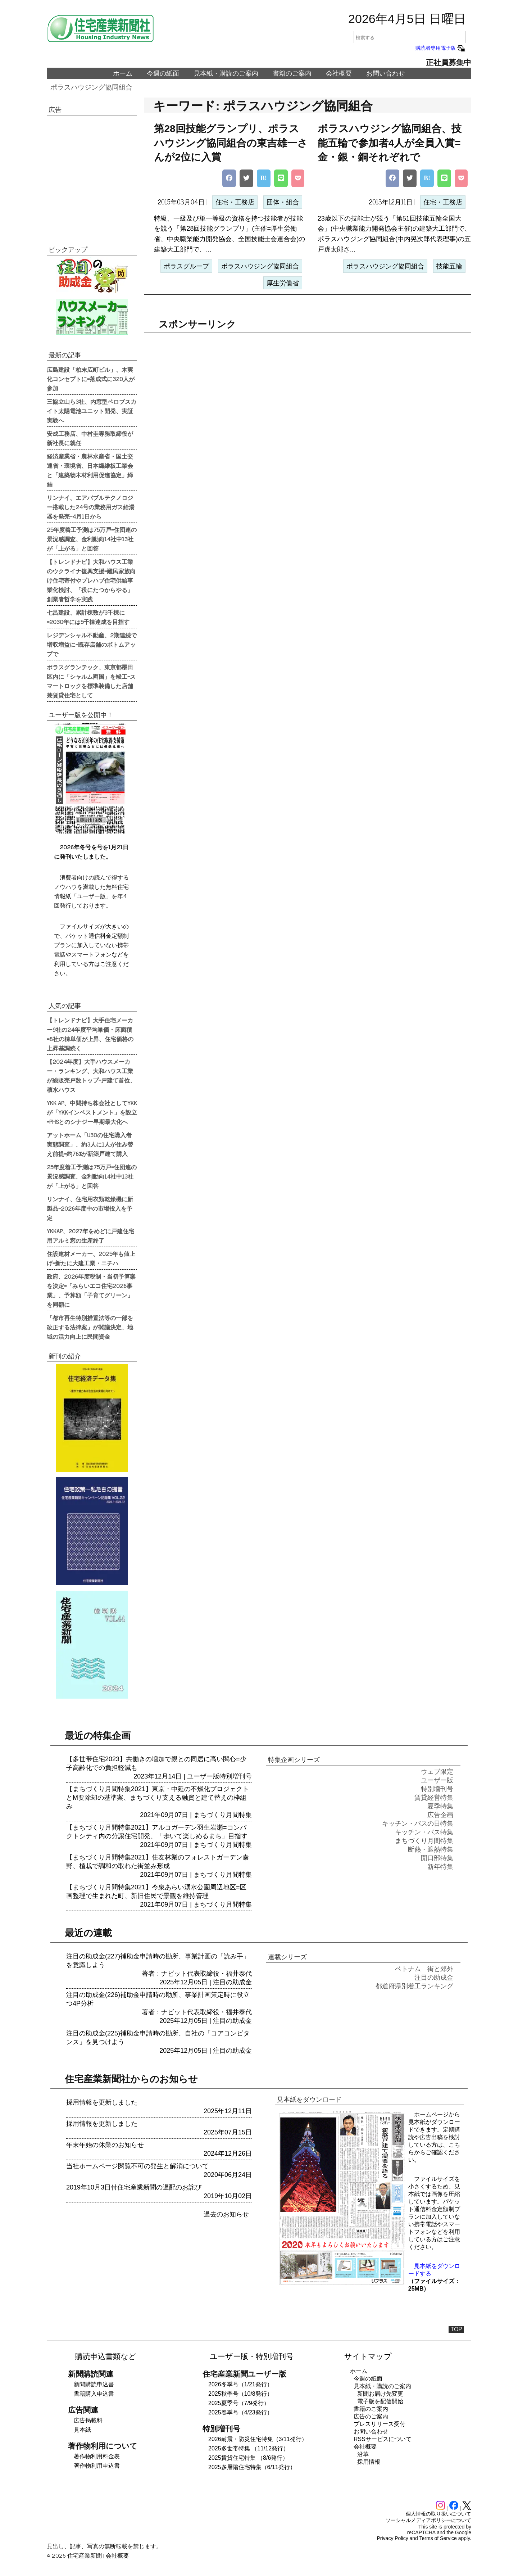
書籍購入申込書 (94, 2394)
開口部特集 (437, 1858)
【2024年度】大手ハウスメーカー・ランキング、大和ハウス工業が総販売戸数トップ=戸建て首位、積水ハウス (91, 1075)
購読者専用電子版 (440, 48)
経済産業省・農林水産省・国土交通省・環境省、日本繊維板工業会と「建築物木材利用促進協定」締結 (90, 470)
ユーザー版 (203, 1776)
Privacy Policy (392, 2538)
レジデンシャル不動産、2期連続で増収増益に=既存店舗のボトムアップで (92, 644)
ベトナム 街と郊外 (424, 1968)
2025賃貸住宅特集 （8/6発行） (248, 2458)
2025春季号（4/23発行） (240, 2412)
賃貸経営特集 (433, 1797)
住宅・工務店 (234, 202)
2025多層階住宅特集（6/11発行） (252, 2467)
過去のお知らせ (226, 2214)
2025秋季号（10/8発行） (240, 2394)
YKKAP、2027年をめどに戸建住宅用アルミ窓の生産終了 (90, 1235)
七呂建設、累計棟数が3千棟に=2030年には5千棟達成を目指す (88, 616)
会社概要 (339, 73)
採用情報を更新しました (101, 2102)
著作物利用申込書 (97, 2466)
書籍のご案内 (292, 73)
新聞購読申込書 (94, 2384)
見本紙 (82, 2430)
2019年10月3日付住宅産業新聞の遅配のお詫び (133, 2187)
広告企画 (440, 1814)
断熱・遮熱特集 (430, 1849)
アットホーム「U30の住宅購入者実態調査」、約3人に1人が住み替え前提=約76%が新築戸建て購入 (90, 1144)
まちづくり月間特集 (223, 1814)
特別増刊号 (235, 1776)
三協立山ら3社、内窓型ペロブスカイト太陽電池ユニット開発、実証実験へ (91, 411)
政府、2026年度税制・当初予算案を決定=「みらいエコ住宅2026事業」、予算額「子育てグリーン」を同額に (91, 1290)
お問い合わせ (385, 73)
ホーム (122, 73)
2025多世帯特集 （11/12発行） (248, 2448)
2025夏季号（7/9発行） (238, 2403)
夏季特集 (440, 1806)
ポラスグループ (186, 266)
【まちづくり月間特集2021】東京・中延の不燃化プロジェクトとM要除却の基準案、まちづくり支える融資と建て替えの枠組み (157, 1797)
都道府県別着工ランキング (414, 1986)
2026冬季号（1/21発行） (240, 2384)
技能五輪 (449, 266)
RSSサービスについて (383, 2439)
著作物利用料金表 (97, 2456)
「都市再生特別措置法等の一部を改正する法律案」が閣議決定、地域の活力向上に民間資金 (90, 1327)
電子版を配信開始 (380, 2401)
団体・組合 (283, 202)
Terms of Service (438, 2538)
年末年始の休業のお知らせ (105, 2144)
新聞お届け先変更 (380, 2394)
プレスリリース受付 (379, 2424)
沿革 (363, 2454)
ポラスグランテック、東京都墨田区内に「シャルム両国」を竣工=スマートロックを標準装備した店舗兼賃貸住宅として (91, 681)
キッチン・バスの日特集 (417, 1823)
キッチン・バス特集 (424, 1832)
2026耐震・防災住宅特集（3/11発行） (257, 2439)
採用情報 (368, 2462)
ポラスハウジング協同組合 (91, 87)
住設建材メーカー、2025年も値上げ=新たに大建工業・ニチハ (91, 1258)
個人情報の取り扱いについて (438, 2514)
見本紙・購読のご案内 (226, 73)
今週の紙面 (163, 73)
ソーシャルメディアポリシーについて (428, 2520)
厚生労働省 (283, 283)
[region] (307, 394)
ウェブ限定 (437, 1771)
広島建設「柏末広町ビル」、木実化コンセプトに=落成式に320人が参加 (91, 379)
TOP (456, 2329)
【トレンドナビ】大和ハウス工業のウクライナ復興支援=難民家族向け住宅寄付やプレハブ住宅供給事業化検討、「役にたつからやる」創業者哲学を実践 (91, 580)
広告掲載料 (88, 2420)
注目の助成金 (232, 1982)
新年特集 (440, 1866)
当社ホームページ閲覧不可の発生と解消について (137, 2166)
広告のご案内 (371, 2416)
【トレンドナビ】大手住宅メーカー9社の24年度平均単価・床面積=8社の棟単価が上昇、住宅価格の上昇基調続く (90, 1034)
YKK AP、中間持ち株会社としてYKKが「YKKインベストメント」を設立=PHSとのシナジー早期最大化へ (92, 1112)
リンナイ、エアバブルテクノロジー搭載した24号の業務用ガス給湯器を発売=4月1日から (91, 507)
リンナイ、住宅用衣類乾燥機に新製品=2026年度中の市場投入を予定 (90, 1208)
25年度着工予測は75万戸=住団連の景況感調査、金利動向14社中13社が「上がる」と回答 (92, 539)
